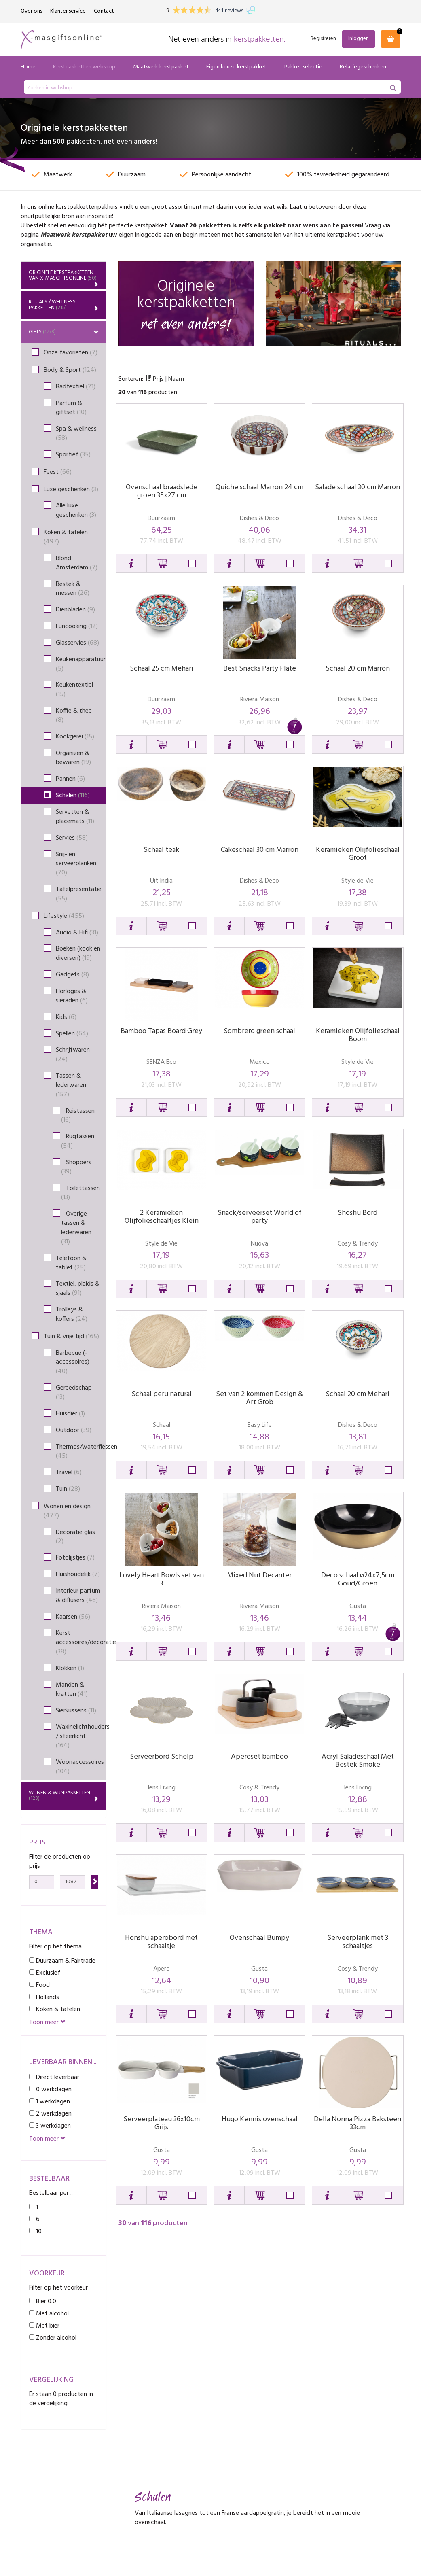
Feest (58, 472)
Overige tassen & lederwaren (76, 1228)
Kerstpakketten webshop (84, 67)
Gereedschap (74, 1393)
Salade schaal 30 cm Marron (357, 487)
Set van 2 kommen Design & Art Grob (259, 1398)
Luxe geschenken (71, 489)
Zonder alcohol (52, 2338)
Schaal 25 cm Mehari (161, 669)
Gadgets (72, 975)
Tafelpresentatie (79, 894)
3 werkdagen (50, 2126)
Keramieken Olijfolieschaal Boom (358, 1035)
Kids (66, 1017)
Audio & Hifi (77, 932)
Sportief (73, 455)
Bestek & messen (72, 589)
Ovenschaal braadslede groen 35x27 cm (161, 491)
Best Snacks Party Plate (259, 669)
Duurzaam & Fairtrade (62, 1961)
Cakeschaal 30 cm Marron (259, 850)
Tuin (68, 1489)
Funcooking (77, 626)
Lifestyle (64, 916)
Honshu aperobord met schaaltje (161, 1942)
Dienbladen (75, 610)
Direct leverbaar (54, 2077)
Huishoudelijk (78, 1574)
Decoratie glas (75, 1537)
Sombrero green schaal (259, 1031)
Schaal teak (161, 850)
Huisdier (70, 1414)
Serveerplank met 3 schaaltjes (357, 1942)
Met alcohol (49, 2314)
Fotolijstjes (75, 1558)
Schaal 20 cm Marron (358, 669)
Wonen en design (67, 1511)
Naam (176, 379)
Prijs (155, 379)
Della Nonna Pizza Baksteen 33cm (357, 2123)
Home (28, 67)
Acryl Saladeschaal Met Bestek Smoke (358, 1761)
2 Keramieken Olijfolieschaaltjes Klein (162, 1217)
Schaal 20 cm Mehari (357, 1394)
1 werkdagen (49, 2101)
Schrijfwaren (73, 1055)
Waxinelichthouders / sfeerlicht (81, 1736)
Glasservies (77, 643)
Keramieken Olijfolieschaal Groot (358, 854)
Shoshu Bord (357, 1213)
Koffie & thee (74, 716)
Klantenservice (68, 11)
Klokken (70, 1668)
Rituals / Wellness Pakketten (64, 305)
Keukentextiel (74, 690)
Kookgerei (75, 737)
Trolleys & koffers (71, 1314)
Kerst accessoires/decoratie (81, 1642)
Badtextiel (75, 387)
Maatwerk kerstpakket (161, 67)
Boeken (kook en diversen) (78, 953)
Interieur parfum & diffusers (78, 1596)
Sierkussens (76, 1711)
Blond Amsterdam (76, 563)
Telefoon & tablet (71, 1263)
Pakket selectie (303, 67)
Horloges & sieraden (72, 996)
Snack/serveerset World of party (260, 1217)
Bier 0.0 (42, 2301)
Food (39, 1985)
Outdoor (73, 1430)
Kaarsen (73, 1617)
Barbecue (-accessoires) (72, 1362)
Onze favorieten (70, 353)
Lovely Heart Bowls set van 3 (161, 1579)
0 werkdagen (50, 2089)
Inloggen (358, 38)
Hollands (44, 1997)
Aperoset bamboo (259, 1757)
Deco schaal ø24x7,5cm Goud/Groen (357, 1579)
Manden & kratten (72, 1690)
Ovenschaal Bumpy (259, 1938)
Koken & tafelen (66, 537)
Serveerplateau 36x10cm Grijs (161, 2123)
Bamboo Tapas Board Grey (161, 1031)
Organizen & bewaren (73, 758)
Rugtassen (77, 1141)
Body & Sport (70, 370)
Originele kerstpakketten (64, 277)
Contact (104, 11)
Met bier (44, 2326)
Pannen (70, 779)
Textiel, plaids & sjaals (77, 1289)
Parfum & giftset (71, 408)
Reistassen (78, 1116)
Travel (69, 1472)
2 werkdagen (50, 2114)
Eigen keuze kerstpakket (236, 67)
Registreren (323, 39)
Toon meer (47, 2022)
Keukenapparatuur (81, 664)
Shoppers (76, 1167)
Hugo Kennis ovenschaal (260, 2119)
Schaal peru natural (161, 1394)
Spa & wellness (76, 433)
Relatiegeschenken (363, 67)
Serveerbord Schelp (161, 1757)
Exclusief (44, 1973)
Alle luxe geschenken (76, 510)
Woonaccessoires (80, 1767)
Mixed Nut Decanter (259, 1575)
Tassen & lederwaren (71, 1085)
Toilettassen (80, 1193)
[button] (131, 563)
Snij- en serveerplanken (76, 863)
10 (35, 2231)
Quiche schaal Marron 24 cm (259, 487)
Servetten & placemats (75, 817)
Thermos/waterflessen (81, 1452)
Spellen (72, 1034)
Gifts (64, 332)
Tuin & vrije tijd (71, 1336)
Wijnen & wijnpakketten (64, 1796)
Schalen (73, 795)
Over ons (31, 11)
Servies (72, 838)
